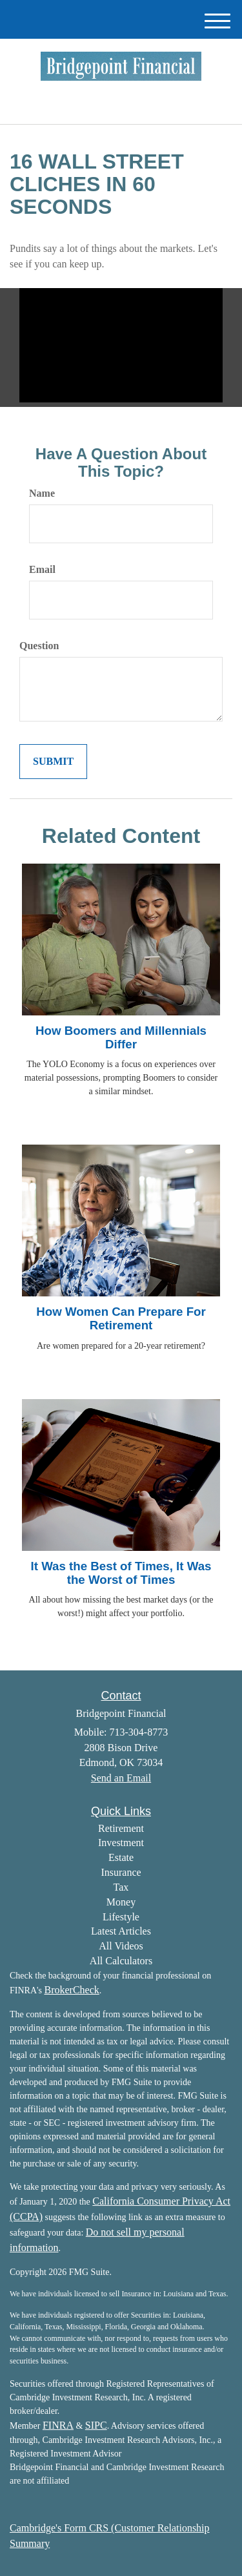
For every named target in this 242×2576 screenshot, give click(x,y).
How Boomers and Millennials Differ (121, 1037)
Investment (121, 1842)
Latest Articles (121, 1931)
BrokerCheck (71, 1989)
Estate (121, 1857)
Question (39, 645)
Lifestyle (121, 1916)
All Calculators (121, 1960)
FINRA (58, 2425)
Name (42, 493)
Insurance (121, 1872)
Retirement (121, 1828)
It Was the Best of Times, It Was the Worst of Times (121, 1572)
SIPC (96, 2425)
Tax (121, 1887)
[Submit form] (53, 762)
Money (121, 1901)
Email (42, 569)
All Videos (121, 1945)
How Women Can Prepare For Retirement (121, 1318)
